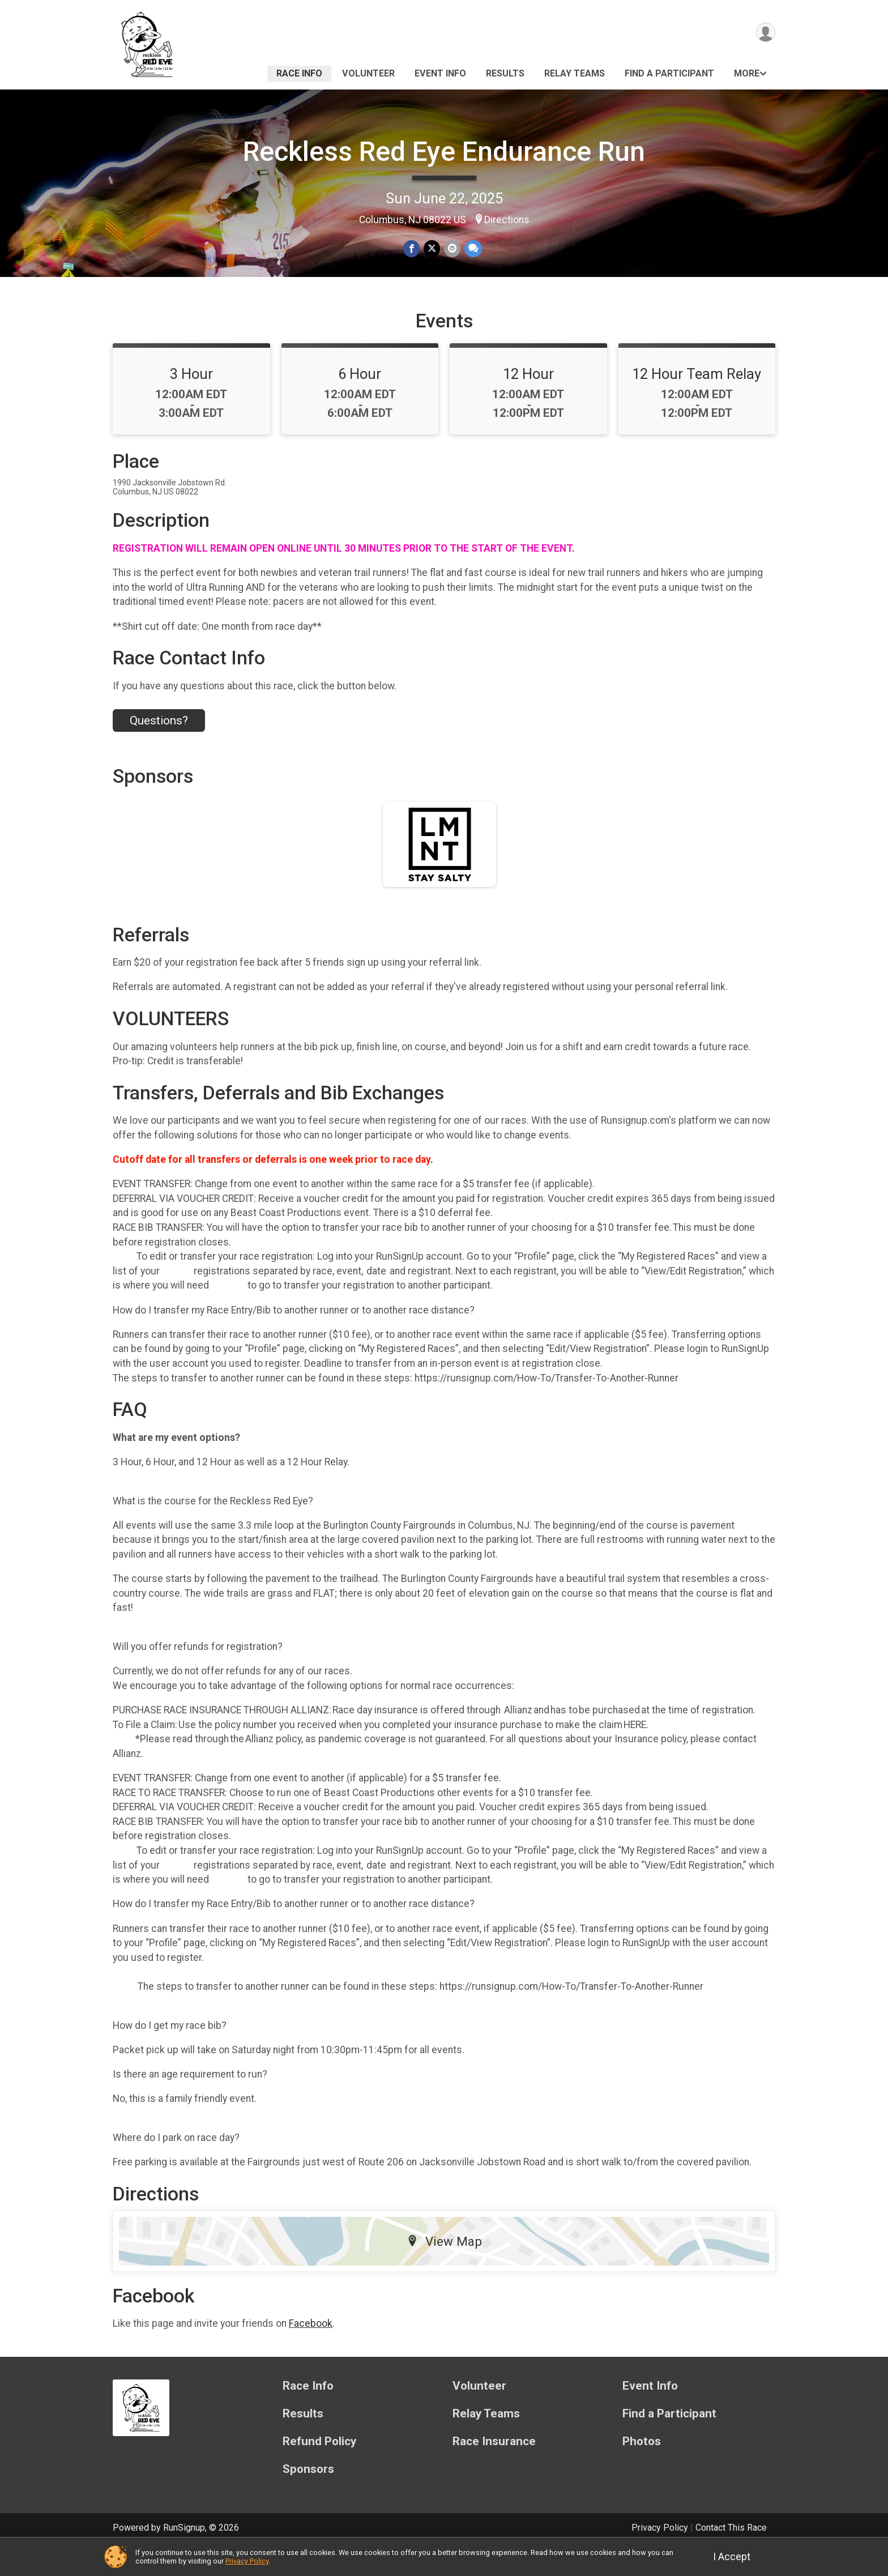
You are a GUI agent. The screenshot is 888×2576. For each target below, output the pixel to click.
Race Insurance (494, 2468)
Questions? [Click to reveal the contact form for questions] (159, 748)
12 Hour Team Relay (696, 401)
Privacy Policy (246, 2561)
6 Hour (359, 401)
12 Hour (528, 401)
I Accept (731, 2556)
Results (505, 73)
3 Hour (191, 401)
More (746, 73)
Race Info (299, 73)
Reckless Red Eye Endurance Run (444, 151)
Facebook (310, 2351)
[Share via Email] (451, 249)
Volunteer (368, 73)
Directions (507, 219)
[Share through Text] (472, 249)
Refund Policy (319, 2468)
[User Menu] (764, 33)
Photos (641, 2468)
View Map (444, 2268)
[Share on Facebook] (412, 249)
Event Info (440, 73)
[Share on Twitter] (432, 249)
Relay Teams (574, 73)
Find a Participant (669, 73)
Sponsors (308, 2496)
